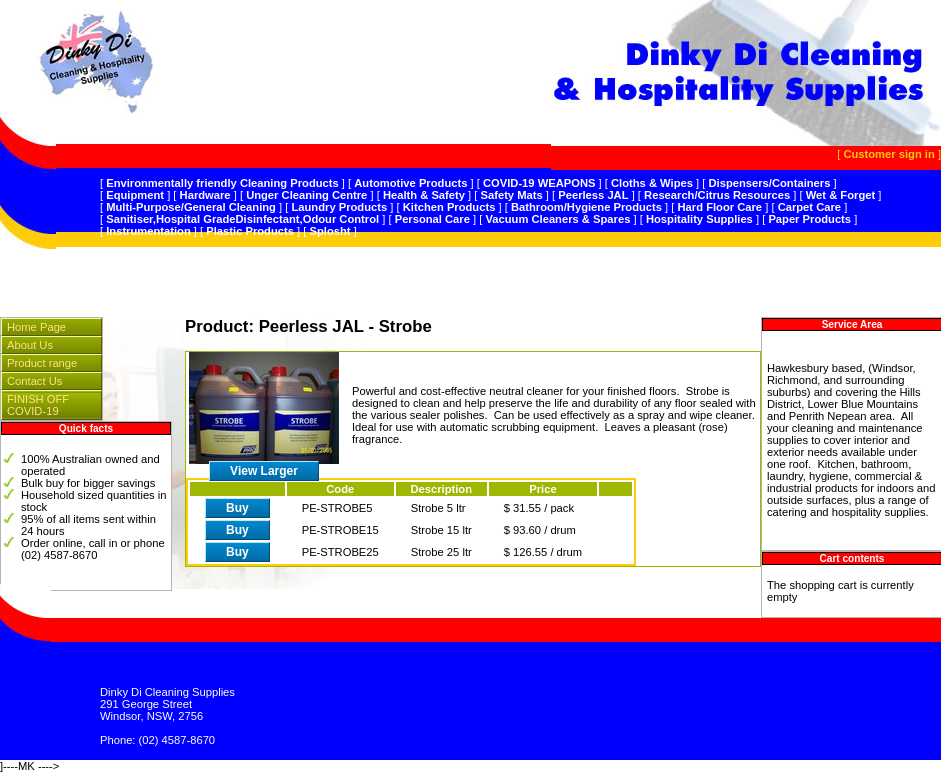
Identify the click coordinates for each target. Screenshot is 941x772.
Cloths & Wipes (652, 183)
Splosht (330, 231)
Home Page (36, 327)
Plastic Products (250, 231)
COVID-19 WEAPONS (539, 183)
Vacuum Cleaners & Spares (557, 219)
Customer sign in (888, 154)
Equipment (135, 195)
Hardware (205, 195)
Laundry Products (339, 207)
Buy (237, 508)
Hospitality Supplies (699, 219)
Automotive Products (410, 183)
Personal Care (432, 219)
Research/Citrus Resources (717, 195)
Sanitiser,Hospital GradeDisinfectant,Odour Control (242, 219)
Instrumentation (148, 231)
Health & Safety (424, 195)
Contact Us (34, 381)
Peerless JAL (593, 195)
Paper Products (809, 219)
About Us (30, 345)
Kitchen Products (449, 207)
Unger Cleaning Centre (306, 195)
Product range (42, 363)
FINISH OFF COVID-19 (38, 405)
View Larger (264, 471)
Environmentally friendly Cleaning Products (222, 183)
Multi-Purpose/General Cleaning (191, 207)
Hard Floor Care (720, 207)
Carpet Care (809, 207)
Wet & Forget (840, 195)
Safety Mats (512, 195)
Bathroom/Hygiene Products (586, 207)
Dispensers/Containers (770, 183)
